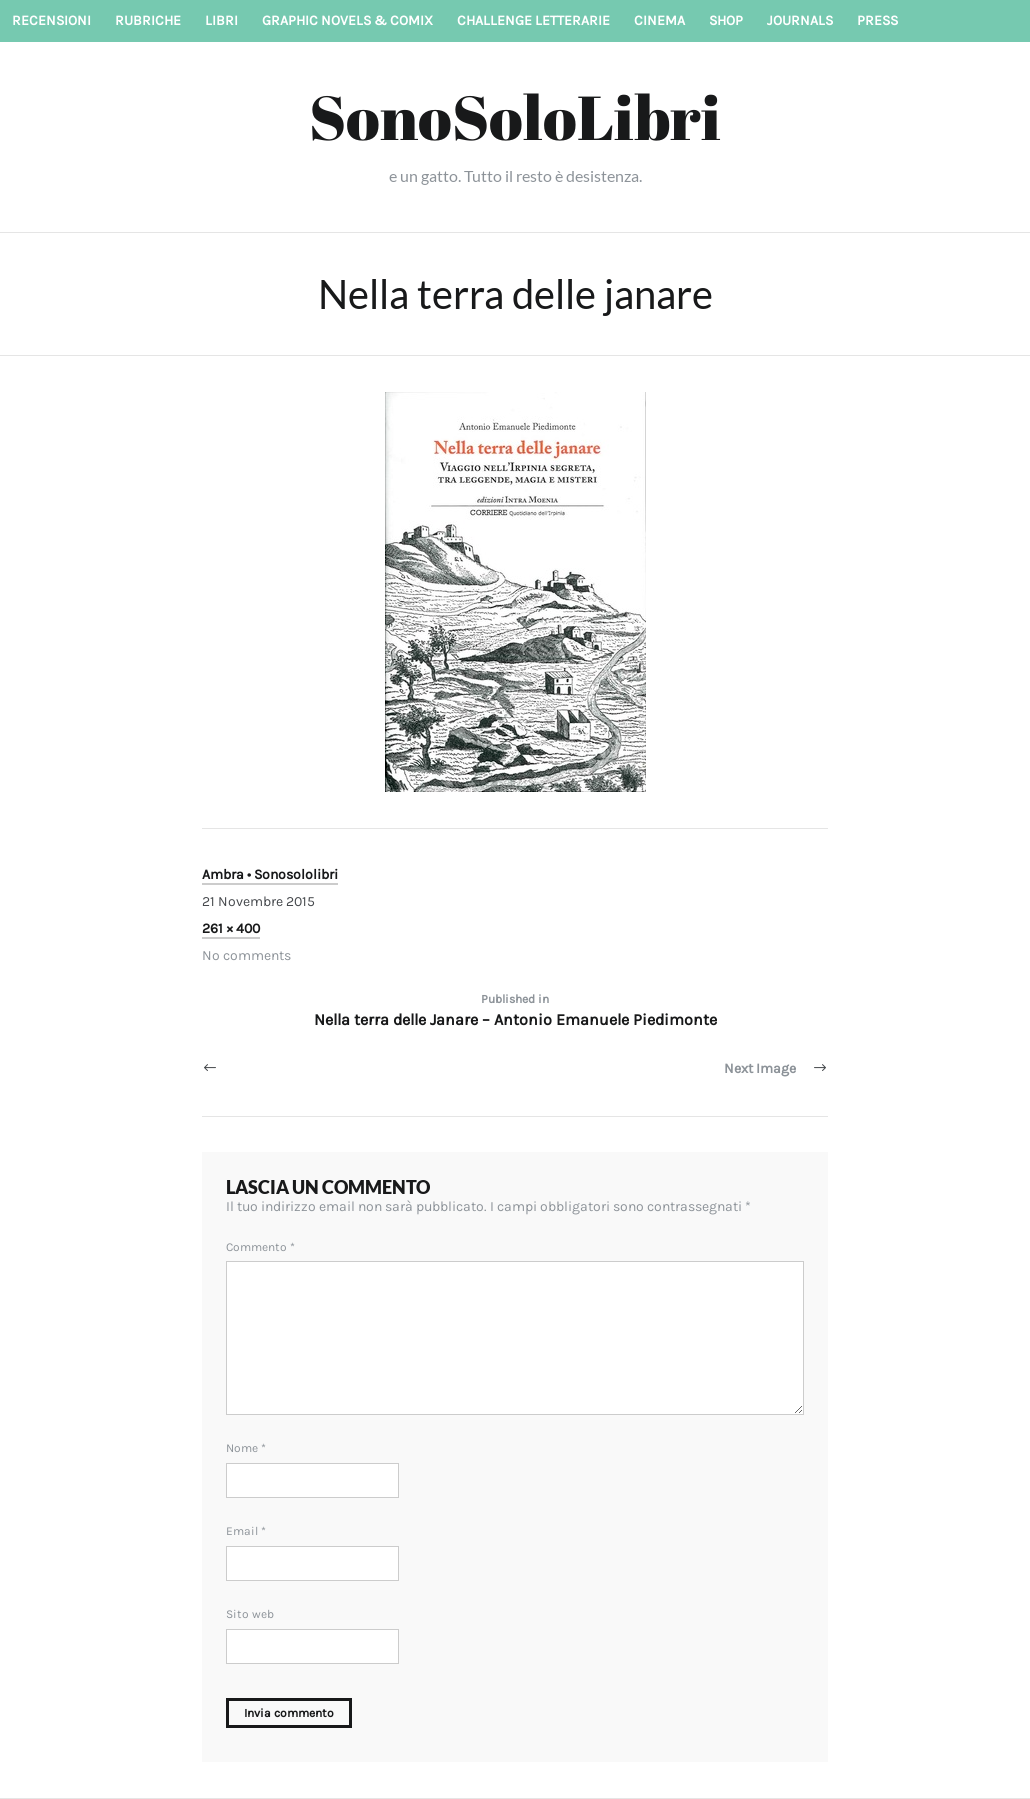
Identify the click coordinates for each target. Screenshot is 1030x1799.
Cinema (659, 20)
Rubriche (148, 20)
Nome (246, 1448)
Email (246, 1531)
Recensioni (51, 20)
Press (877, 20)
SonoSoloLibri (515, 116)
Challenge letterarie (533, 20)
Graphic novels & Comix (347, 20)
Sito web (250, 1614)
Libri (221, 20)
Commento (260, 1247)
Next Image (760, 1068)
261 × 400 (231, 928)
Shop (726, 20)
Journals (800, 20)
